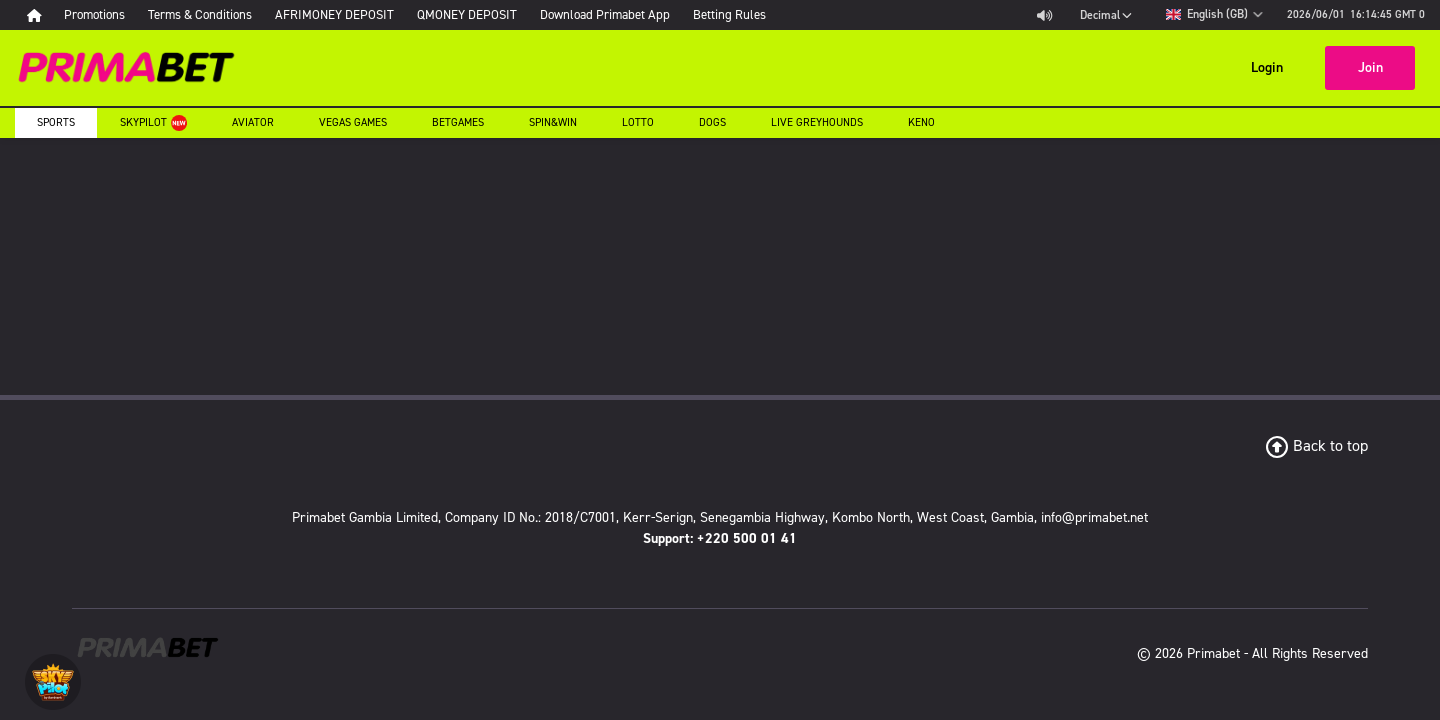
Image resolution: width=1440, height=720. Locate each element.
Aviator (253, 122)
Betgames (458, 122)
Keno (921, 122)
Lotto (638, 122)
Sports (56, 122)
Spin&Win (553, 122)
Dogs (712, 122)
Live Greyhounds (817, 122)
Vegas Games (353, 122)
